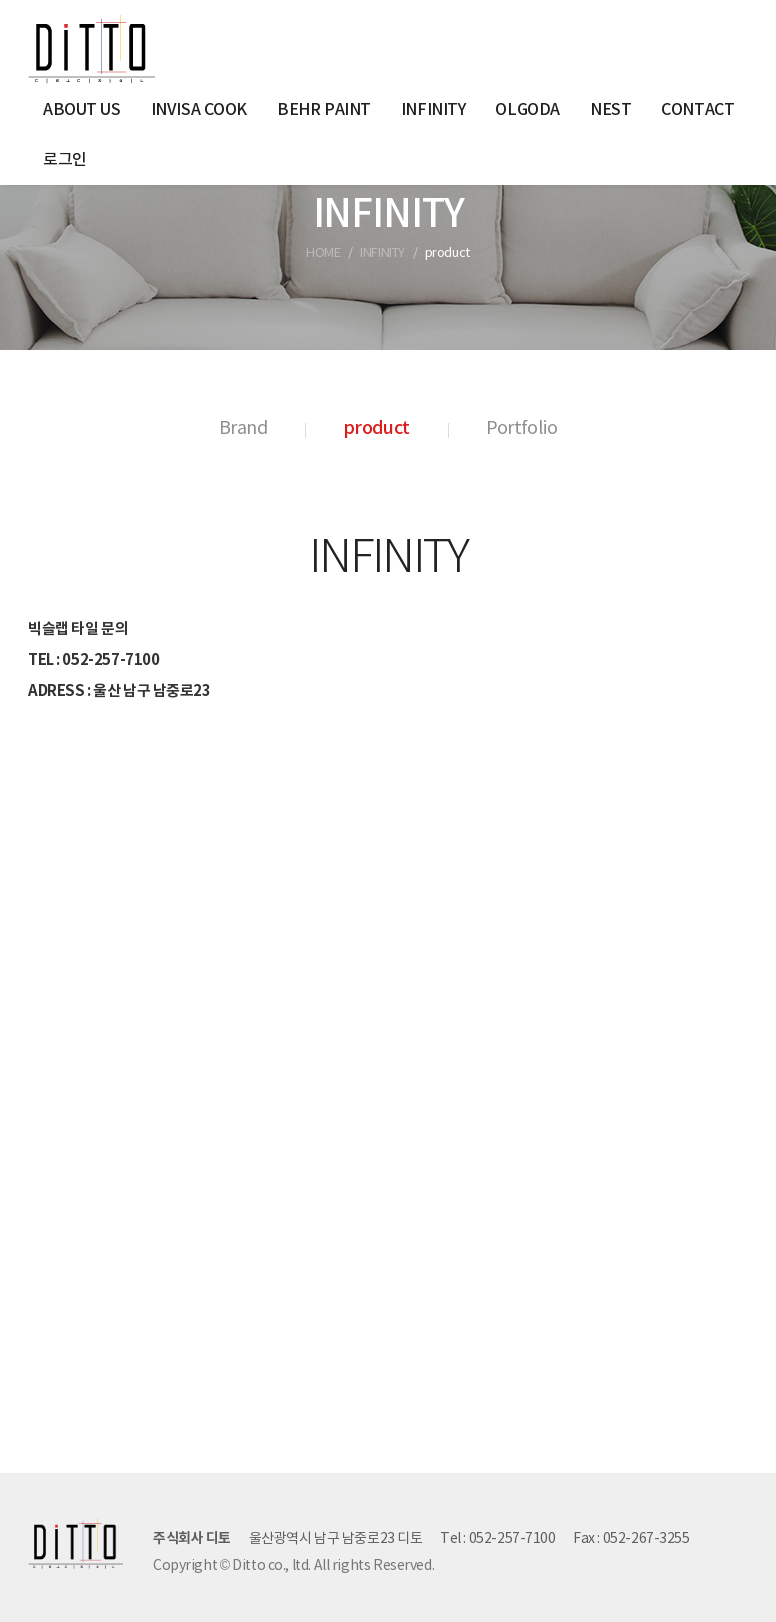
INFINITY (433, 110)
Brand (243, 428)
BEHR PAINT (324, 110)
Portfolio (521, 428)
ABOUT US (82, 110)
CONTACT (697, 110)
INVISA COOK (199, 110)
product (376, 428)
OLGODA (527, 110)
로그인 (65, 160)
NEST (610, 110)
